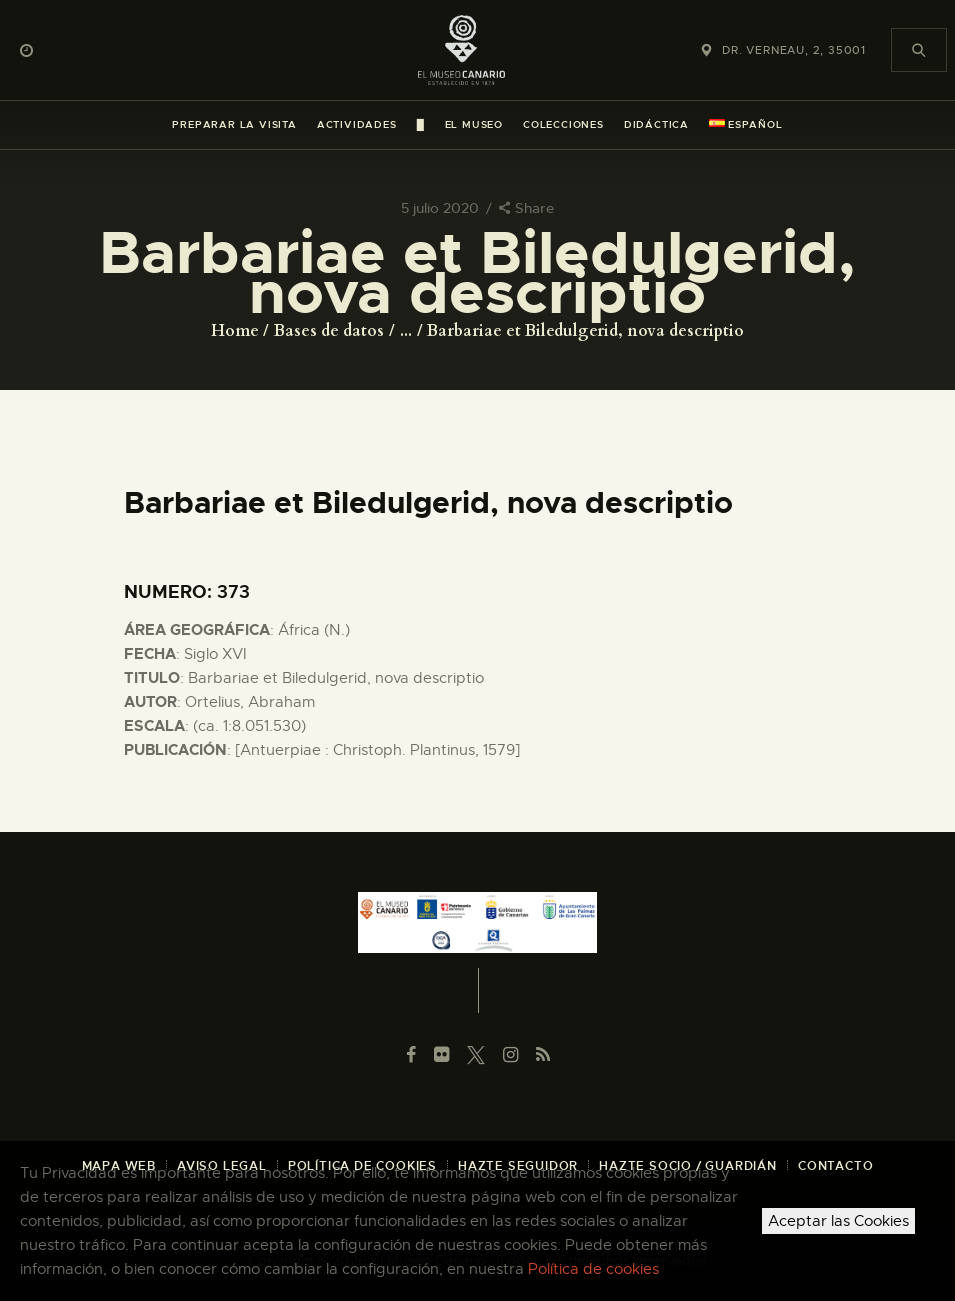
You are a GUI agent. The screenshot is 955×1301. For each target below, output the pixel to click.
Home (235, 331)
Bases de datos (329, 331)
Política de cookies (593, 1269)
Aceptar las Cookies (838, 1221)
